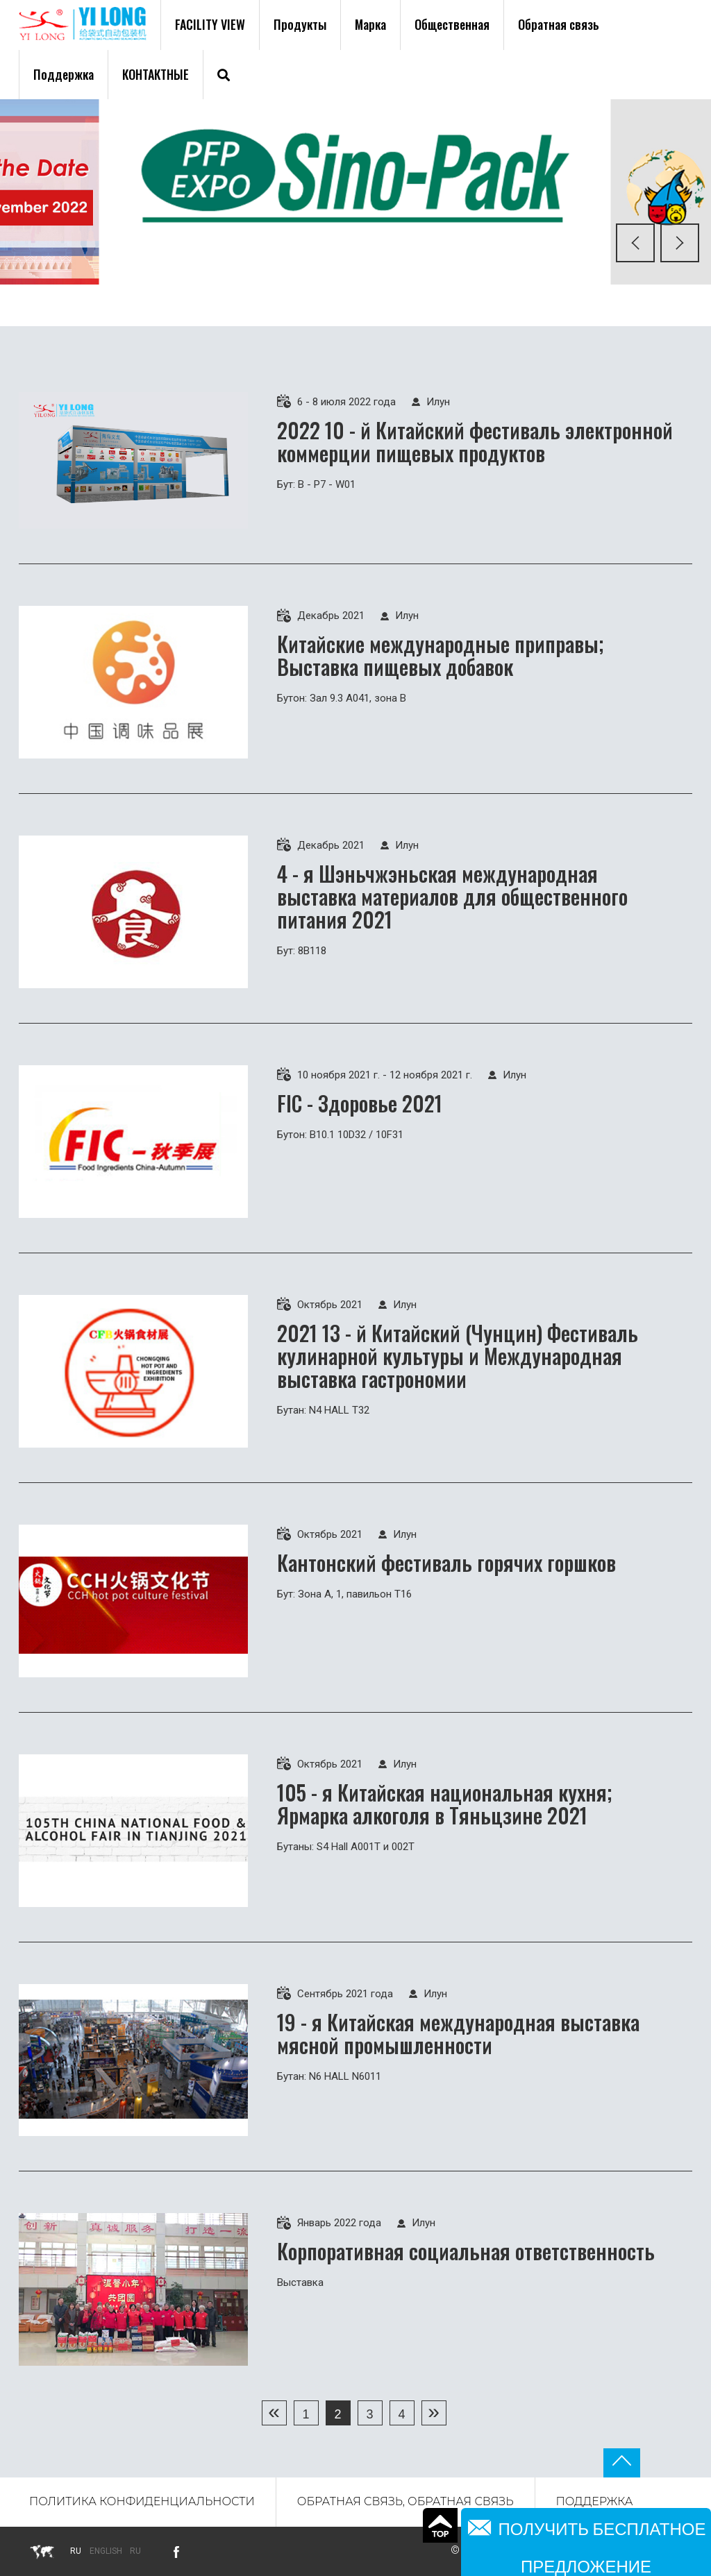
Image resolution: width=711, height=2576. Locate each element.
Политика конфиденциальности (142, 2501)
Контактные (155, 74)
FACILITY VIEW (210, 24)
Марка (370, 24)
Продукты (300, 24)
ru (75, 2551)
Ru (135, 2551)
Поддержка (63, 74)
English (106, 2551)
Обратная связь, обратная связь (405, 2501)
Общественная (452, 24)
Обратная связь (558, 24)
